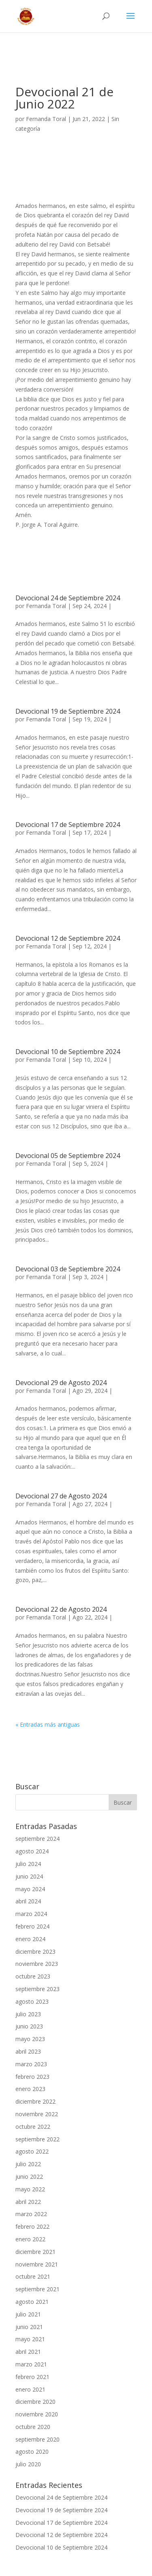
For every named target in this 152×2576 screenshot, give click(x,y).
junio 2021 (29, 2327)
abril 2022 (28, 2202)
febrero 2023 (32, 2076)
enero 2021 (30, 2389)
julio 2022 (28, 2164)
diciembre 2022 (35, 2101)
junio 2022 (29, 2176)
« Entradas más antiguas (47, 1724)
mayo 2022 (30, 2189)
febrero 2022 (32, 2226)
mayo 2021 (30, 2339)
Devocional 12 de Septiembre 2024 (67, 938)
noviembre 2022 (36, 2114)
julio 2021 (28, 2314)
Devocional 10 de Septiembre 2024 (67, 1051)
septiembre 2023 (37, 1989)
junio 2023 (29, 2026)
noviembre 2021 (36, 2264)
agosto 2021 (32, 2301)
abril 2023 (28, 2051)
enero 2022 (30, 2239)
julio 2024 (28, 1864)
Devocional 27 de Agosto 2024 (61, 1495)
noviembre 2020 (36, 2414)
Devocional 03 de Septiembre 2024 (67, 1268)
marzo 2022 (31, 2214)
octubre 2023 (32, 1976)
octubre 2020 (32, 2427)
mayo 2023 (30, 2039)
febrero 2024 (32, 1926)
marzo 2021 (31, 2364)
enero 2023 (30, 2089)
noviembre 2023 (36, 1964)
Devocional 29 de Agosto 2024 (61, 1382)
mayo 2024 (30, 1889)
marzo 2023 (31, 2064)
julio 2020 (28, 2464)
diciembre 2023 (35, 1951)
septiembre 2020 (37, 2439)
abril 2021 (28, 2351)
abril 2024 (28, 1901)
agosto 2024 (32, 1851)
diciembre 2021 (35, 2252)
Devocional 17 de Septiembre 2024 (67, 824)
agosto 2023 (32, 2001)
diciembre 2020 (35, 2401)
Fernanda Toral (46, 119)
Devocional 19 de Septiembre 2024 (67, 711)
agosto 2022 (32, 2151)
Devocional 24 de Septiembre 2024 (67, 597)
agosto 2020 (32, 2451)
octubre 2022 (32, 2126)
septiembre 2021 (37, 2289)
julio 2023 (28, 2014)
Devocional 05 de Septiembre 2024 (67, 1155)
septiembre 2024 (37, 1838)
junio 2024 (29, 1876)
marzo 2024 (31, 1914)
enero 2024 (30, 1939)
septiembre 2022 (37, 2139)
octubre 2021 (32, 2276)
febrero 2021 (32, 2377)
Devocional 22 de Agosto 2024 (61, 1609)
